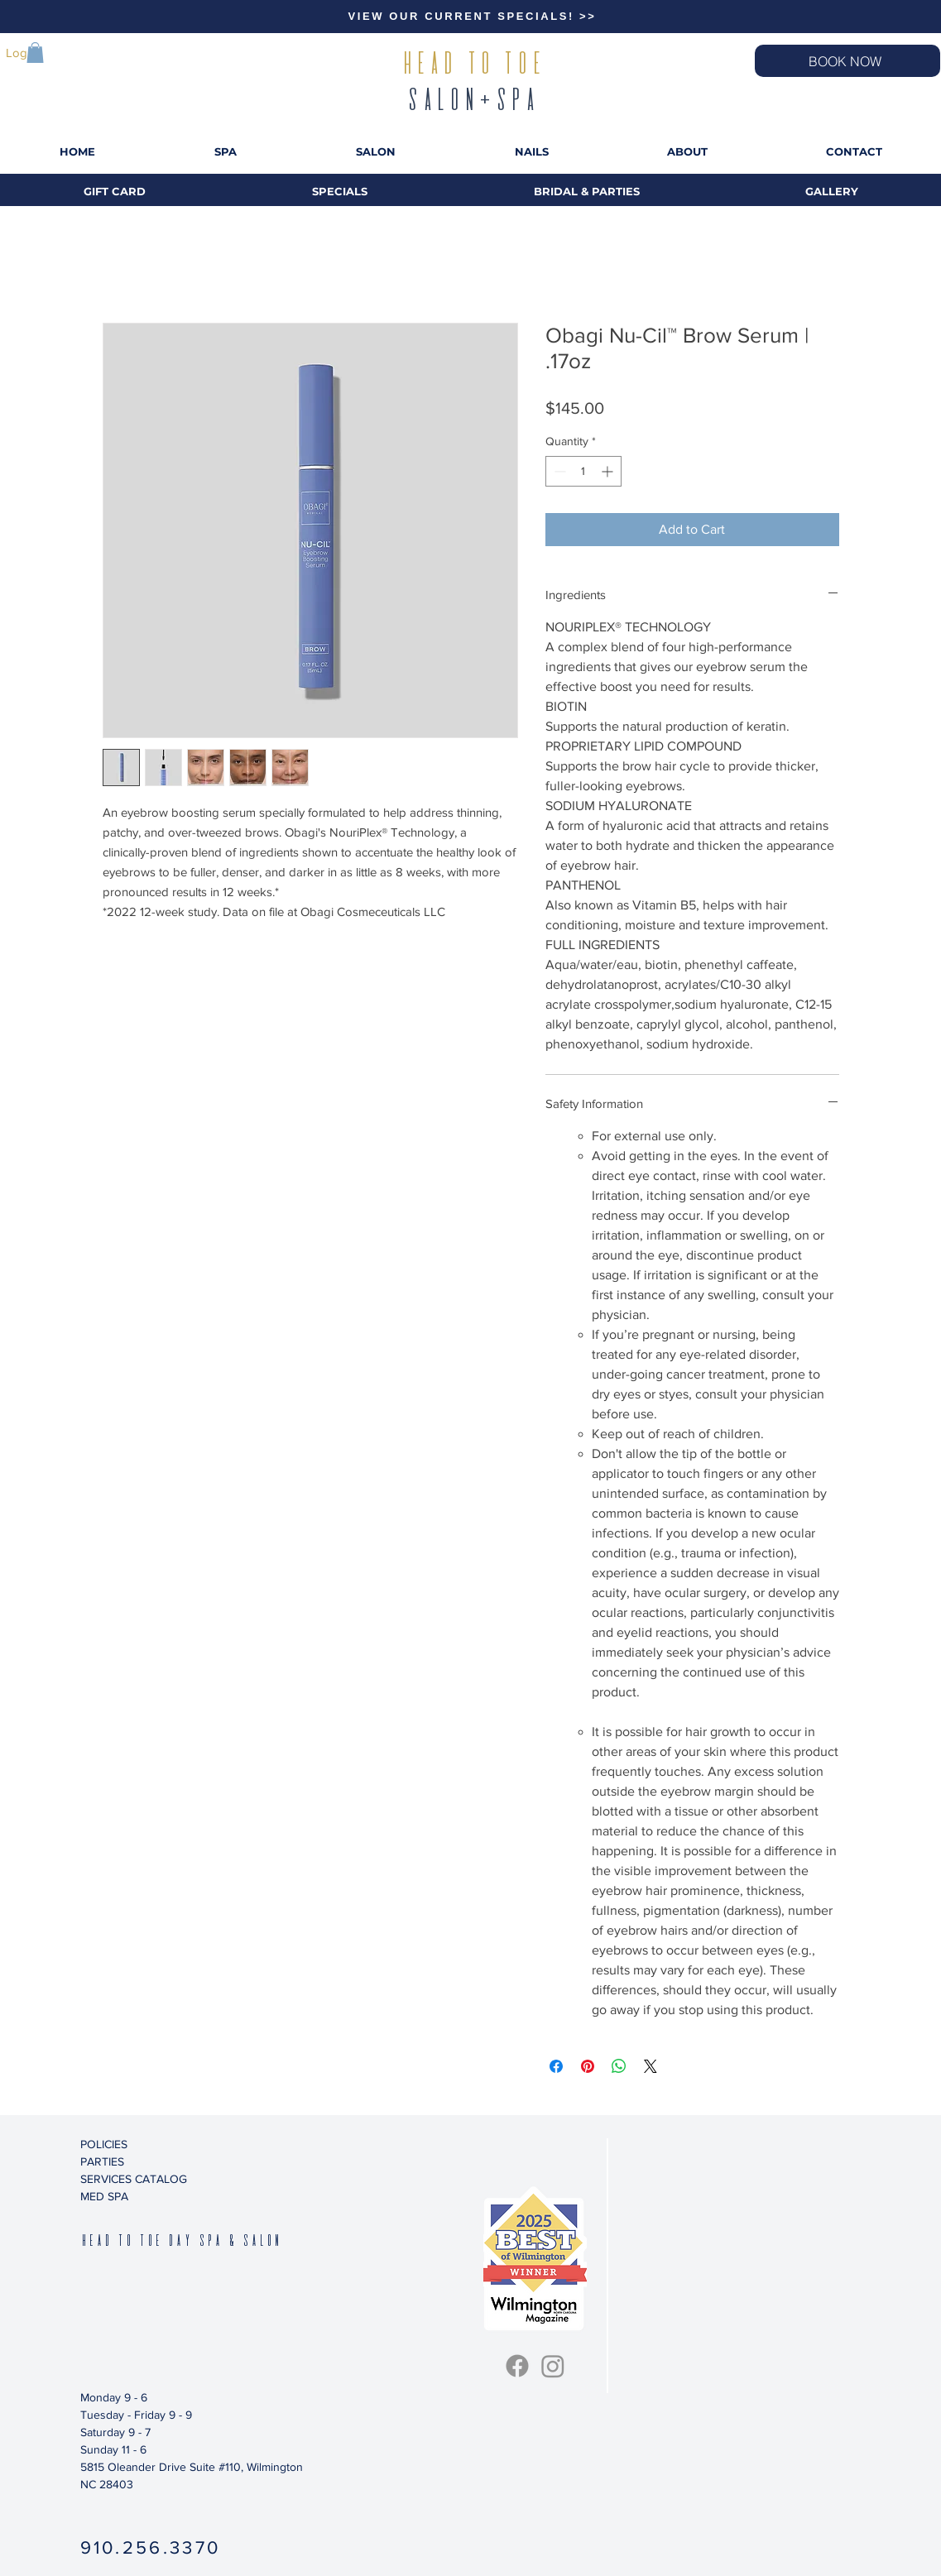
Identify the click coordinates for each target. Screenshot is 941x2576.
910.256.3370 (150, 2547)
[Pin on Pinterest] (588, 2066)
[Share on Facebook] (556, 2066)
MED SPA (104, 2196)
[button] (35, 52)
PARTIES (102, 2161)
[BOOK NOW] (847, 61)
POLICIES (103, 2144)
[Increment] (608, 471)
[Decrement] (558, 471)
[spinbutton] (583, 471)
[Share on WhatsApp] (619, 2066)
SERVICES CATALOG (133, 2178)
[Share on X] (650, 2066)
